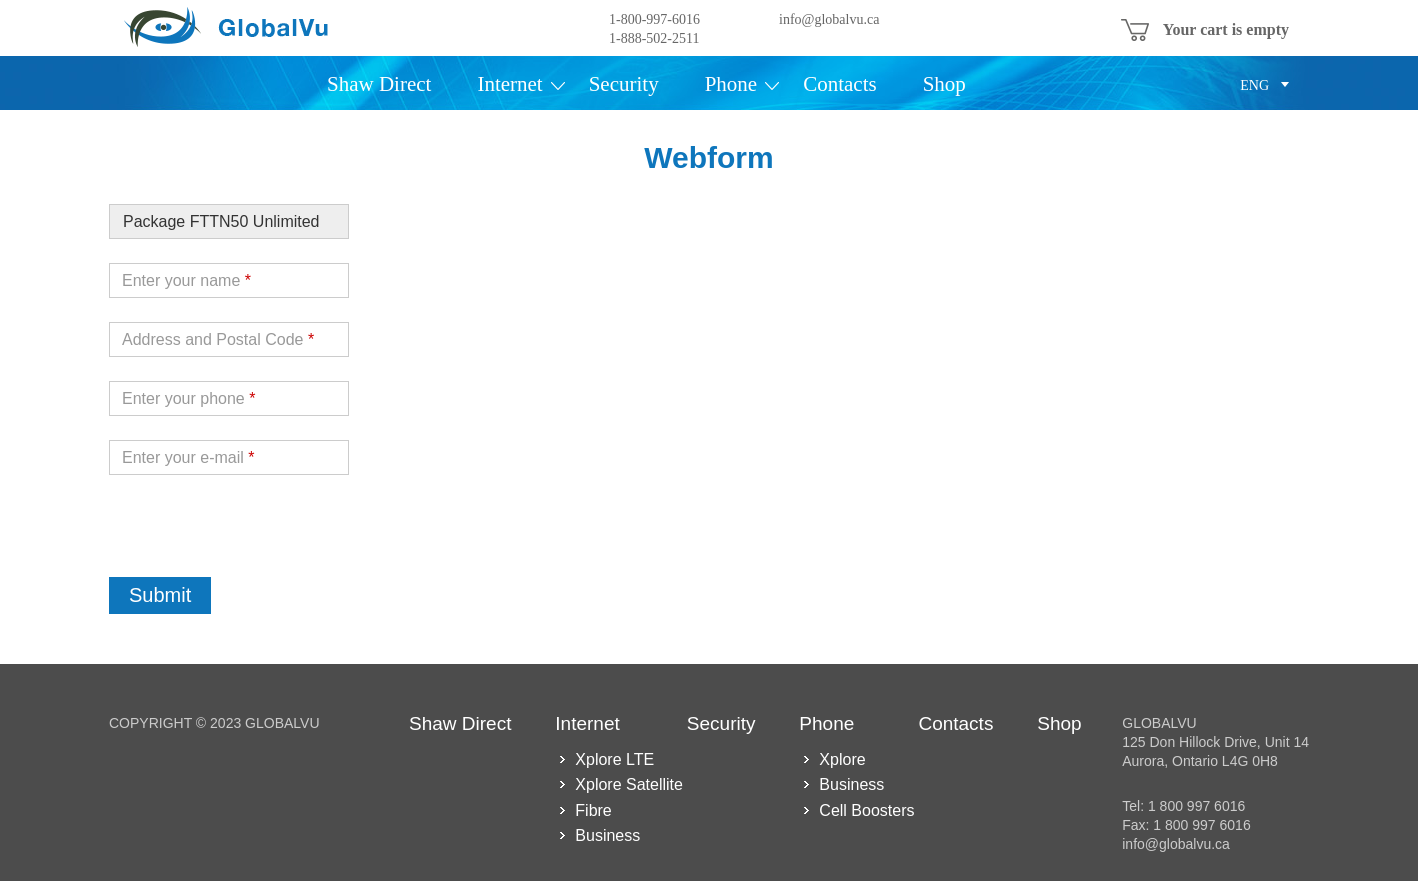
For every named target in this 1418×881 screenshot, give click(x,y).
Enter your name (186, 280)
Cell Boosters (866, 810)
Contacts (840, 84)
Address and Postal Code (218, 339)
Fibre (593, 810)
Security (624, 84)
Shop (944, 84)
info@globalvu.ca (829, 19)
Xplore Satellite (629, 784)
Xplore (842, 759)
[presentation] (261, 538)
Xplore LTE (614, 759)
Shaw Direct (379, 84)
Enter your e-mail (188, 457)
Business (607, 835)
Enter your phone (188, 398)
